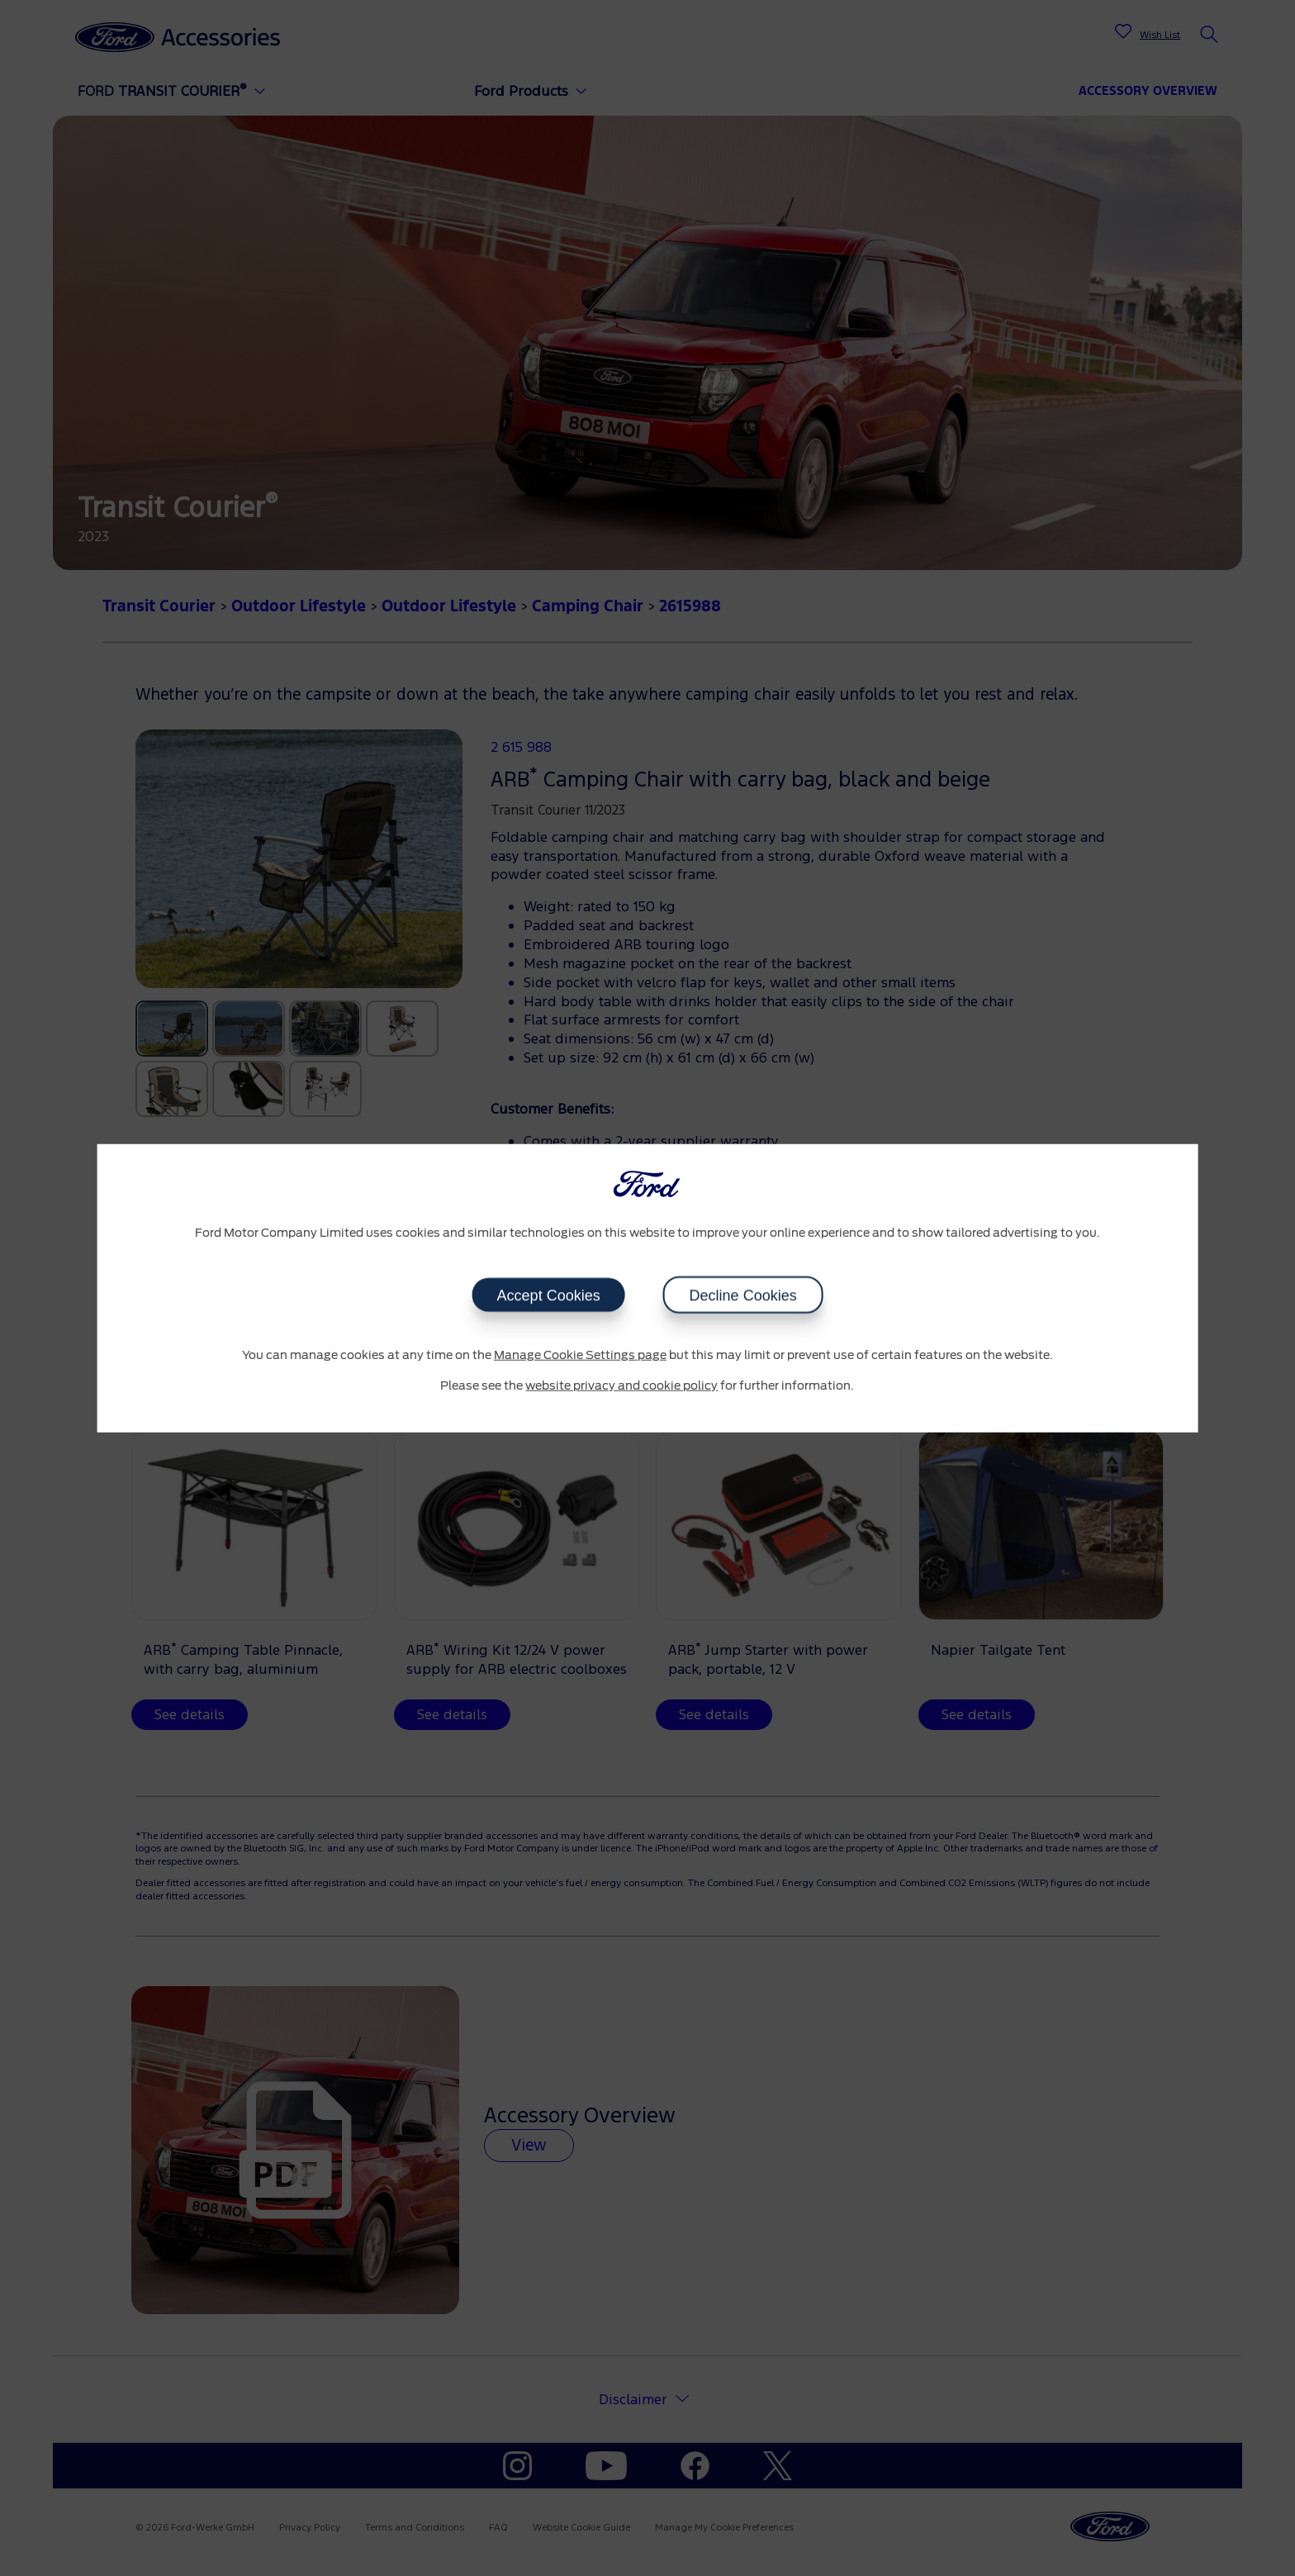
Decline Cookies (742, 1294)
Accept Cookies (548, 1294)
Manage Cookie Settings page (580, 1355)
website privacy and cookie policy (621, 1386)
